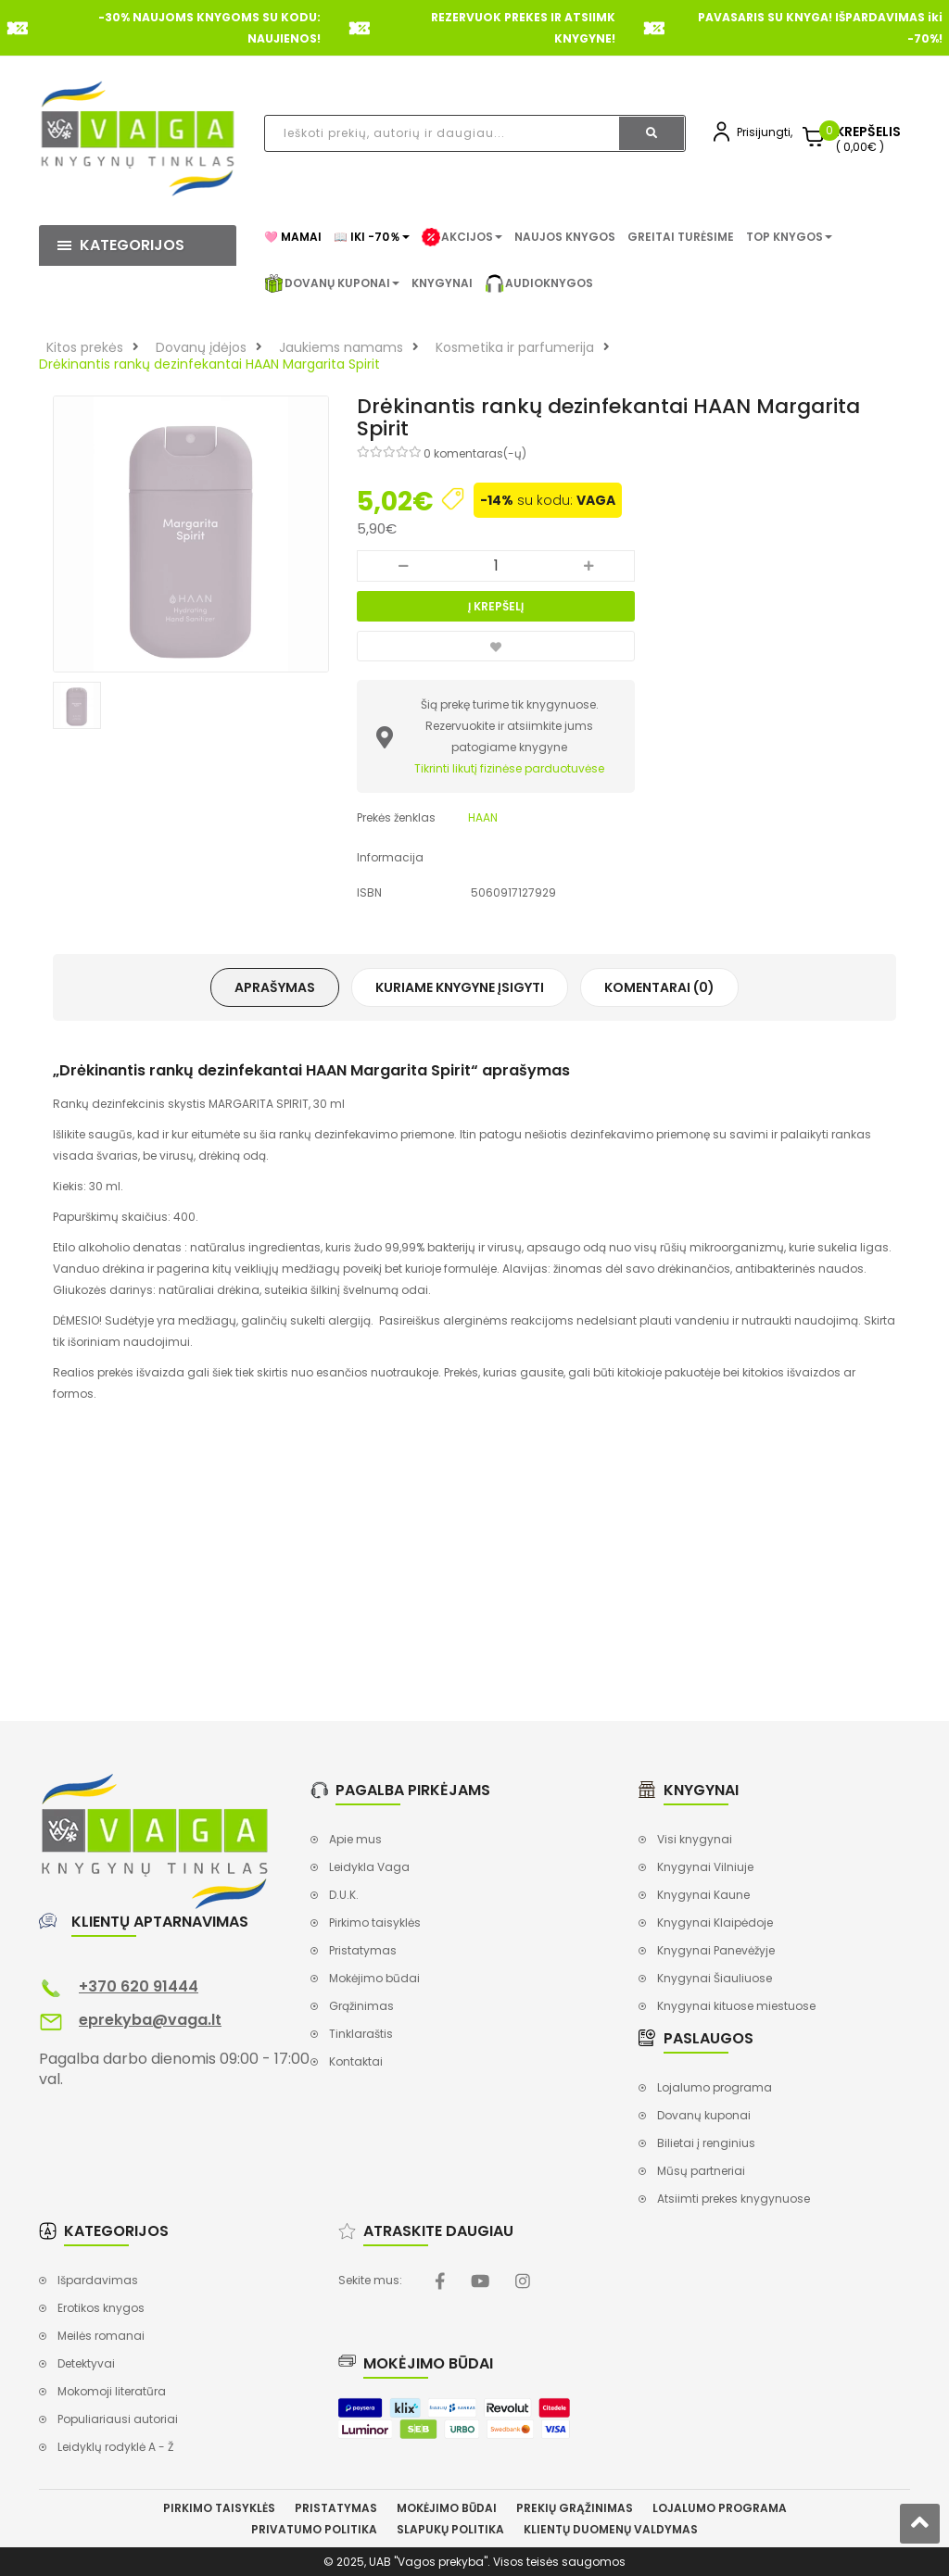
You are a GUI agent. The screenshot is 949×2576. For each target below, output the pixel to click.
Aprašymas (274, 987)
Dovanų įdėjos (201, 347)
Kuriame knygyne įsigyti (459, 987)
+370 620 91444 (138, 1986)
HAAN (483, 817)
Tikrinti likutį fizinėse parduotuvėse (509, 768)
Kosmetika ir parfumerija (515, 347)
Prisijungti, (764, 132)
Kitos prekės (84, 347)
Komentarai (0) (659, 987)
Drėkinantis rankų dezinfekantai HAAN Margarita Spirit (209, 364)
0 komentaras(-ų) (475, 453)
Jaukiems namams (341, 347)
